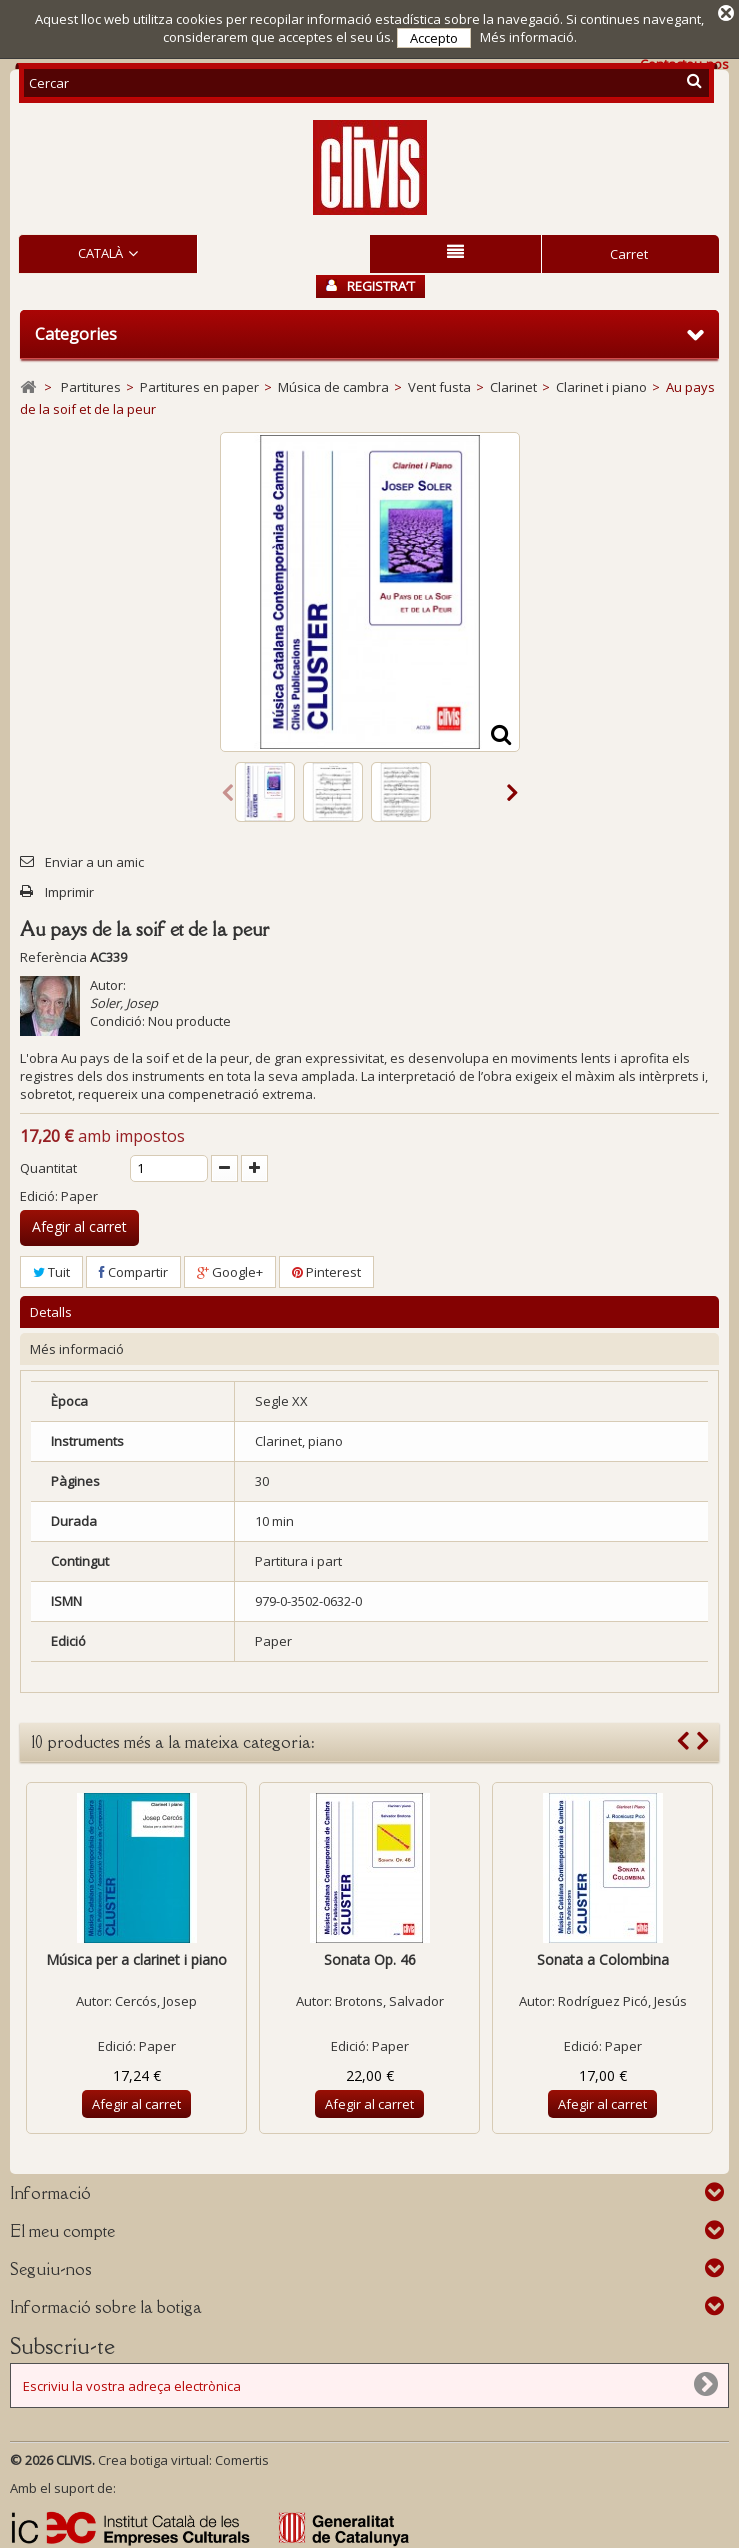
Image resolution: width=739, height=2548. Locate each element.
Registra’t (370, 283)
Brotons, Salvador (389, 1998)
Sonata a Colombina (603, 1956)
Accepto (434, 38)
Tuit (51, 1268)
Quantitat (48, 1164)
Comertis (242, 2457)
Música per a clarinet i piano (136, 1956)
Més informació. (528, 37)
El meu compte (62, 2228)
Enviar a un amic (94, 858)
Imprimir (69, 888)
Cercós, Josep (156, 1998)
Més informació (77, 1346)
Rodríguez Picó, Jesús (622, 1998)
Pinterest (326, 1268)
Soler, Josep (124, 999)
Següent (512, 788)
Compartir (133, 1268)
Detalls (51, 1309)
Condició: (117, 1017)
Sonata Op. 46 (370, 1956)
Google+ (230, 1268)
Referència (53, 953)
